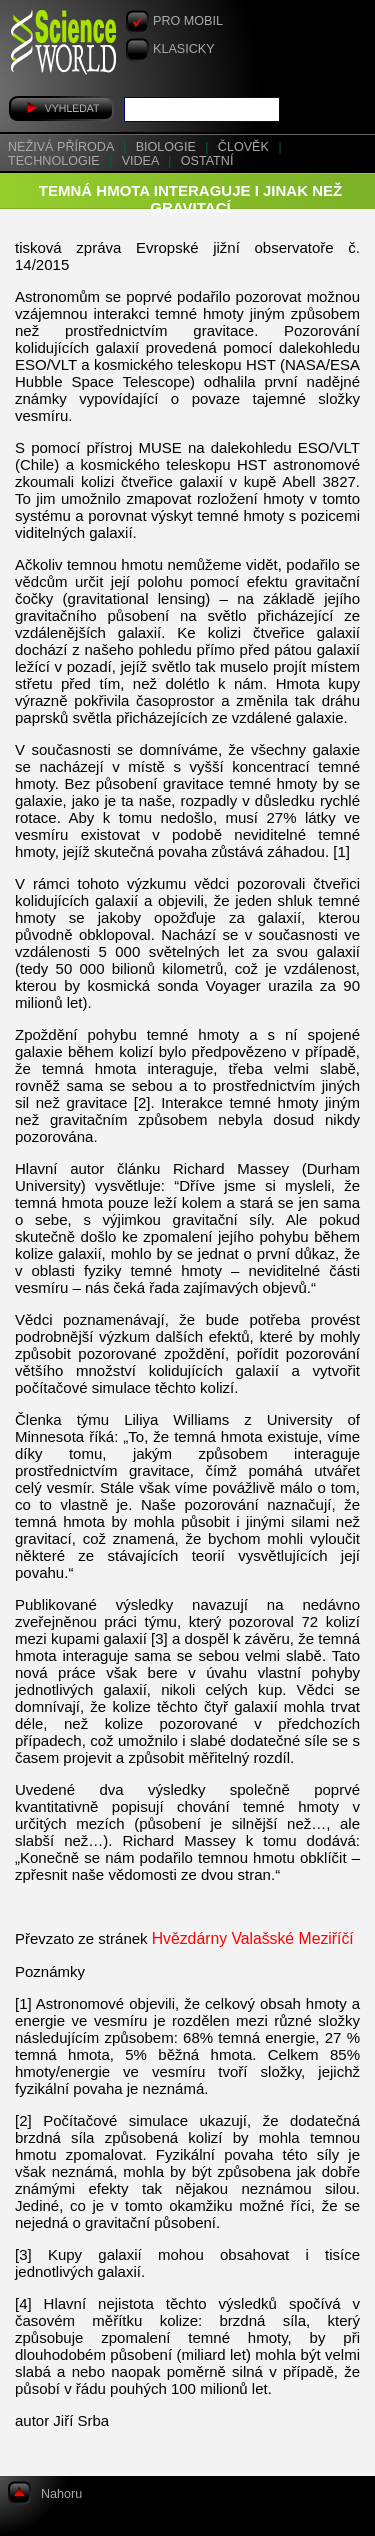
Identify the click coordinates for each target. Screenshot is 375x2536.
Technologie (55, 161)
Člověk (245, 147)
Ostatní (207, 161)
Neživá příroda (62, 147)
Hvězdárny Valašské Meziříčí (253, 1938)
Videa (142, 161)
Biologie (168, 147)
